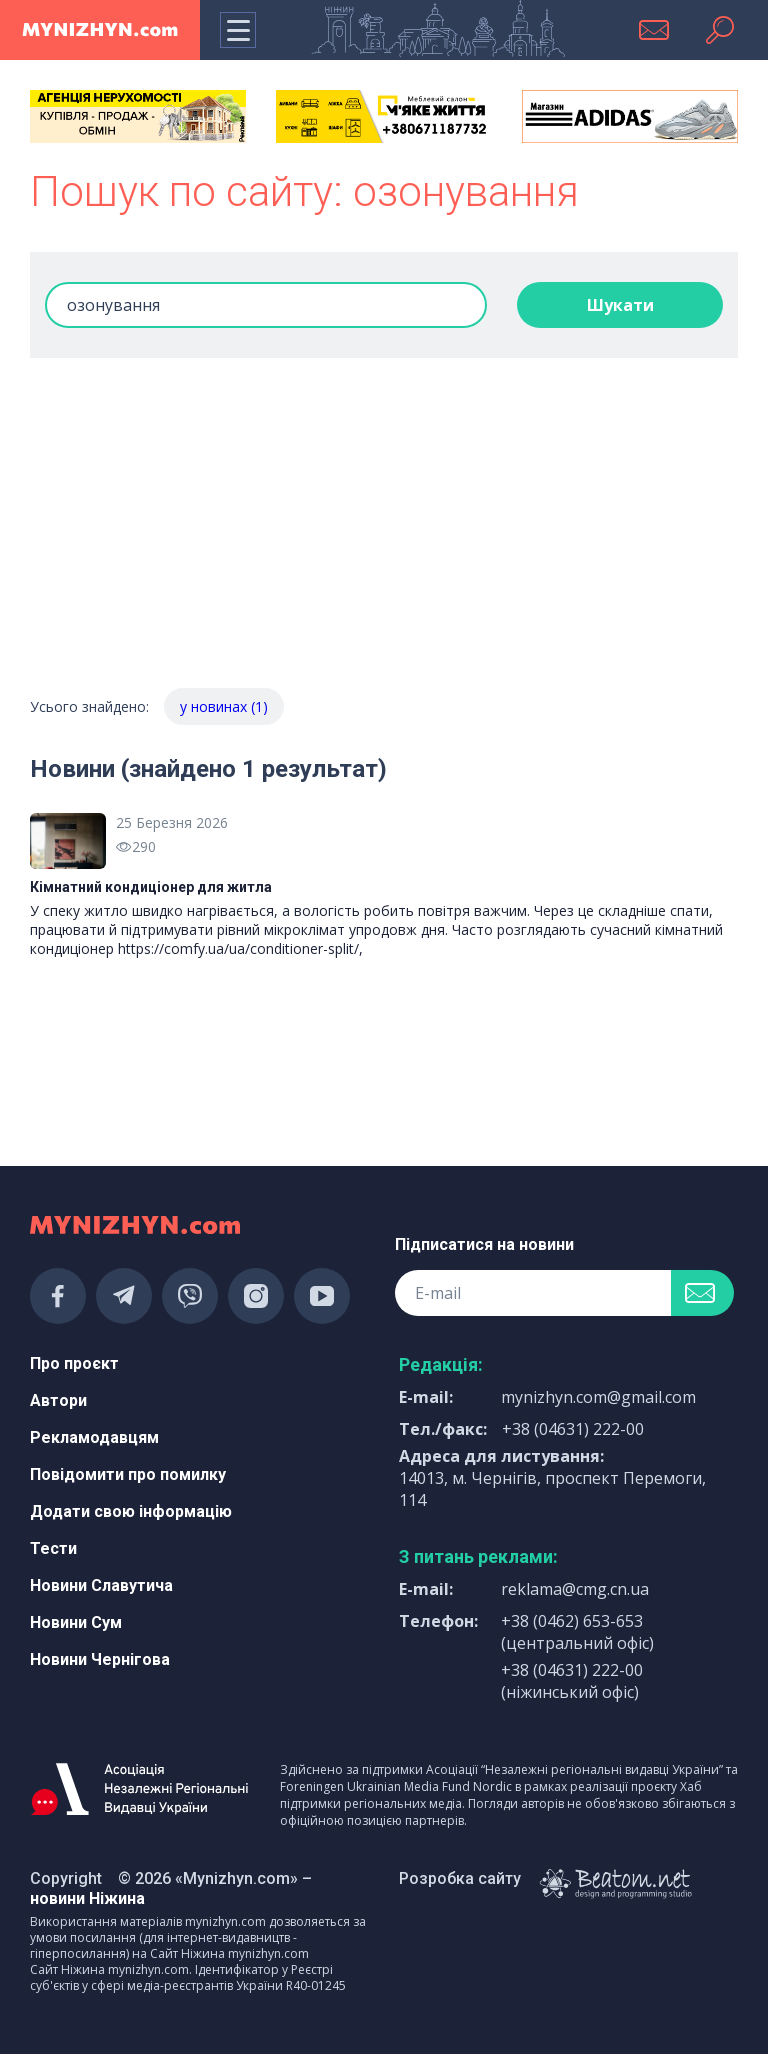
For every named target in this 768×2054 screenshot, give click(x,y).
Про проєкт (74, 1363)
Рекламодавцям (94, 1437)
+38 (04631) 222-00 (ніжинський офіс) (572, 1681)
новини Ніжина (87, 1898)
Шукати (620, 305)
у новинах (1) (224, 706)
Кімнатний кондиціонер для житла (151, 887)
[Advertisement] (384, 538)
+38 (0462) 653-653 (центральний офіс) (577, 1632)
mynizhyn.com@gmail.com (598, 1397)
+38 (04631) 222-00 (573, 1429)
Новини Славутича (101, 1585)
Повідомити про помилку (128, 1474)
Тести (53, 1548)
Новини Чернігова (100, 1659)
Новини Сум (76, 1622)
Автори (58, 1400)
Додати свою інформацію (131, 1511)
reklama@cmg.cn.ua (575, 1589)
